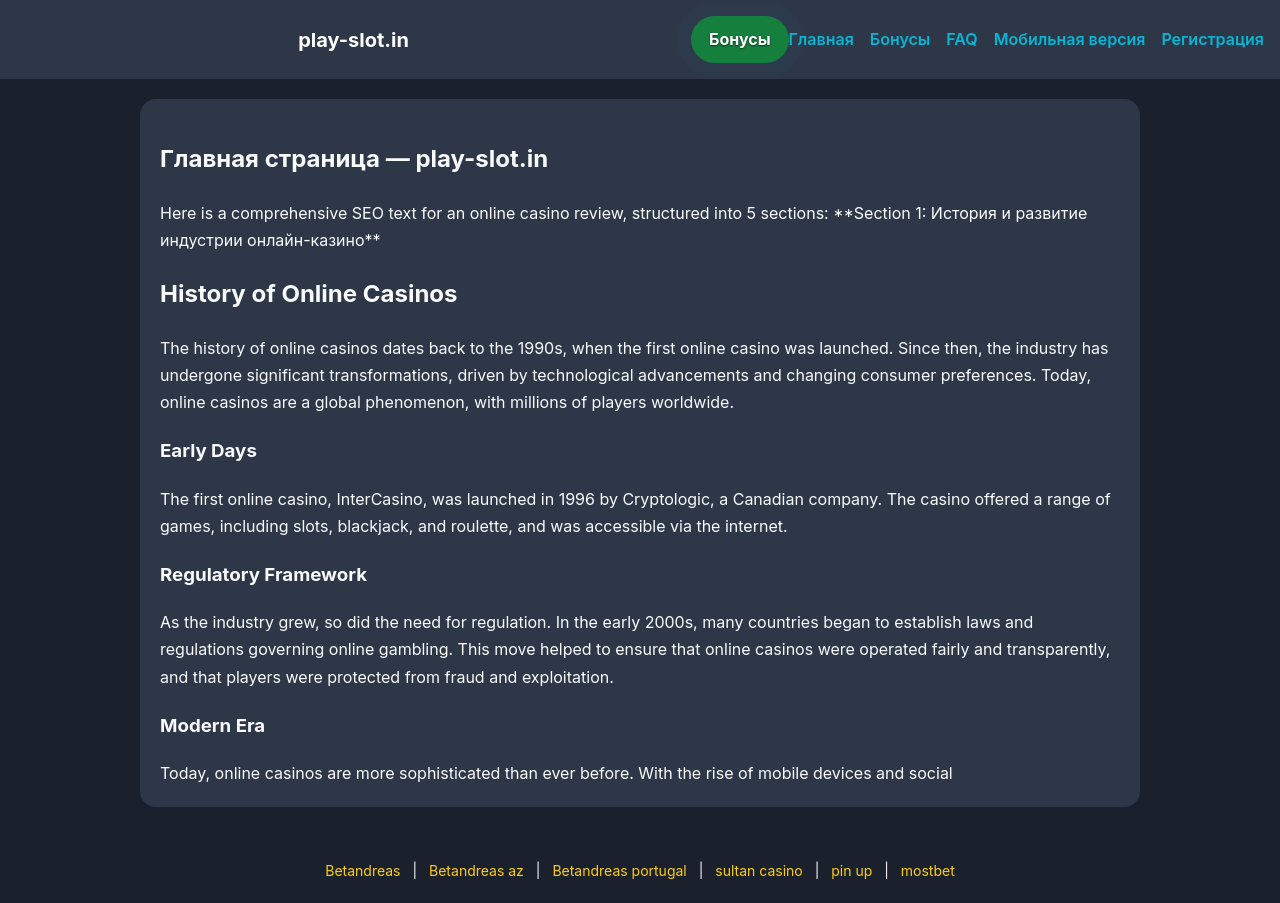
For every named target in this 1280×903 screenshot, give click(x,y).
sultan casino (758, 870)
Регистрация (1212, 39)
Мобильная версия (1070, 39)
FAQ (961, 39)
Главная (821, 39)
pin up (851, 870)
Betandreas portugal (619, 870)
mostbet (928, 870)
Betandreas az (476, 870)
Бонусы (740, 39)
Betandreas (362, 870)
